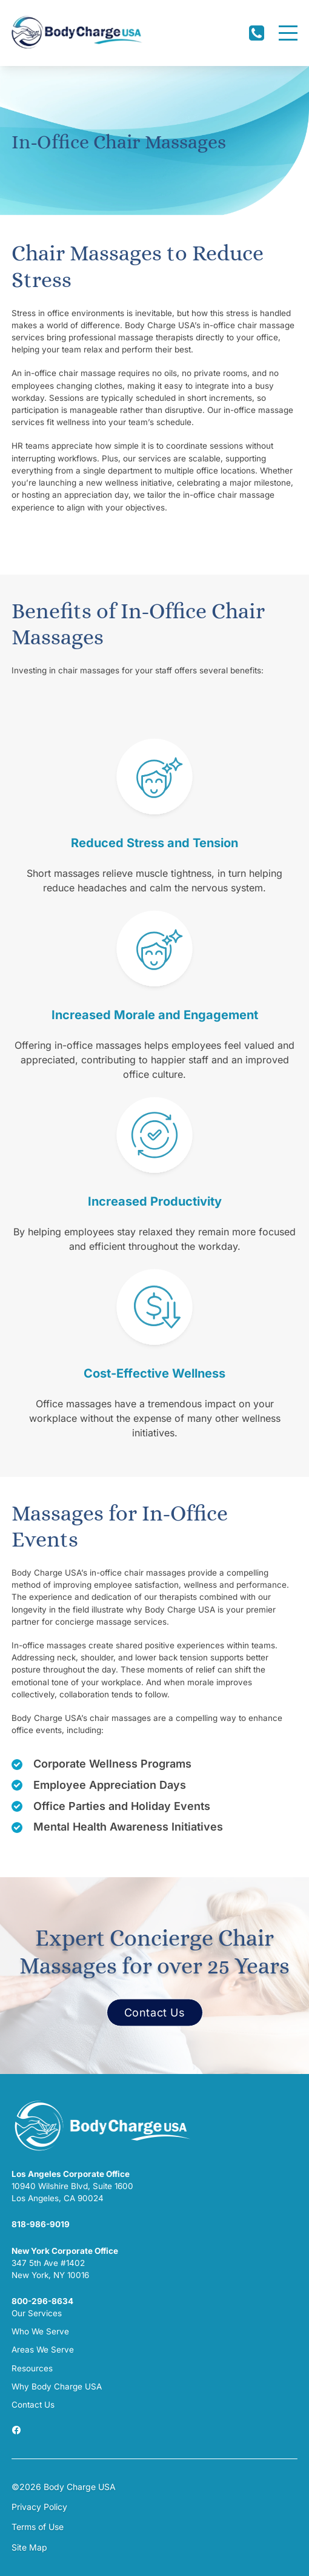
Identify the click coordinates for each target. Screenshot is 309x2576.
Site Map (29, 2547)
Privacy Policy (39, 2507)
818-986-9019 (41, 2224)
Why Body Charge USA (57, 2386)
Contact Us (154, 2012)
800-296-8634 (42, 2301)
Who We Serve (40, 2331)
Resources (32, 2368)
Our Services (37, 2313)
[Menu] (288, 33)
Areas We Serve (43, 2349)
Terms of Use (38, 2527)
